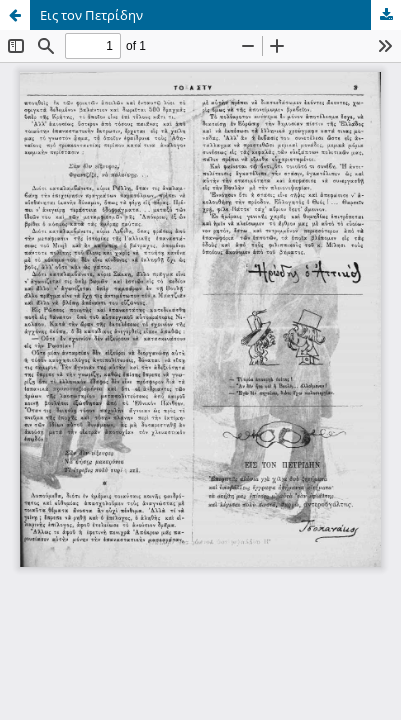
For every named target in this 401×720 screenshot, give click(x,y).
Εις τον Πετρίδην (91, 15)
